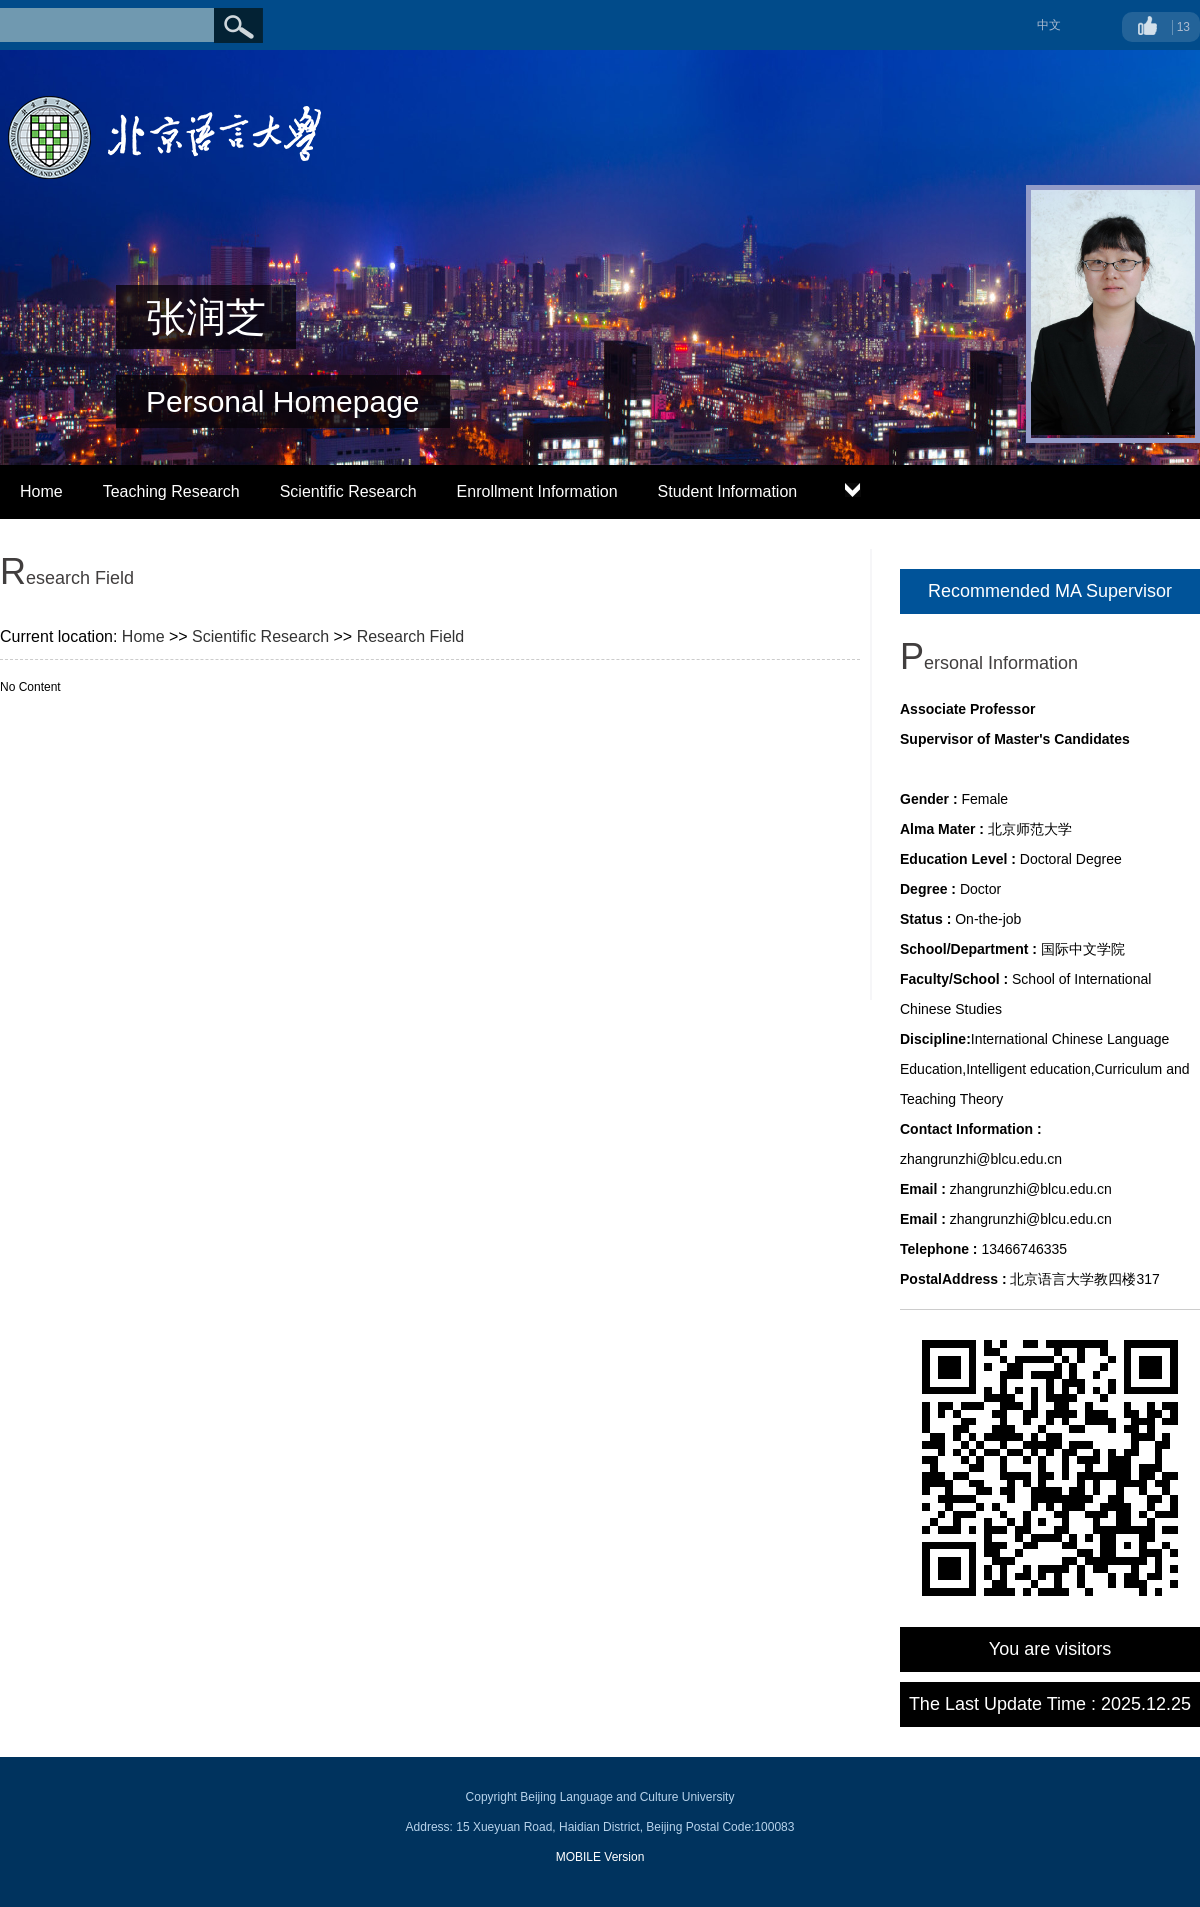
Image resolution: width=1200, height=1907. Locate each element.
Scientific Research (348, 491)
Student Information (728, 491)
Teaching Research (171, 491)
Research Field (411, 636)
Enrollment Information (537, 491)
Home (41, 491)
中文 (1049, 25)
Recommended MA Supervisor (1050, 591)
